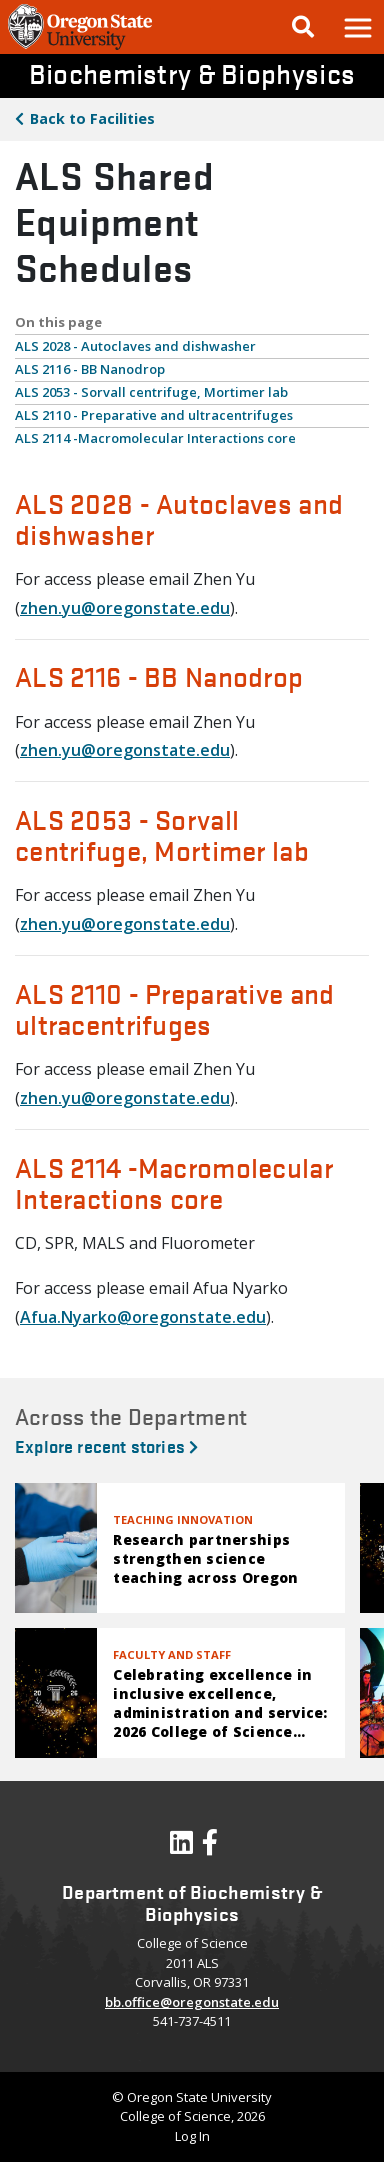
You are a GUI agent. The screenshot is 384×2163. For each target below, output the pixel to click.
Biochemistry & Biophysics (192, 73)
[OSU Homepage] (80, 48)
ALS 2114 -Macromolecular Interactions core (155, 438)
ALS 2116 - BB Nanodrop (90, 369)
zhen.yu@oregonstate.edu (125, 608)
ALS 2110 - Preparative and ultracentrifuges (154, 415)
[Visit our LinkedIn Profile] (181, 1847)
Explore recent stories (106, 1445)
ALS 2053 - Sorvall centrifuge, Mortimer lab (151, 392)
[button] (357, 27)
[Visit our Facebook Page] (210, 1847)
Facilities (92, 118)
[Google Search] (303, 27)
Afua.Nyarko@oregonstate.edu (143, 1317)
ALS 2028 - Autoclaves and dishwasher (135, 346)
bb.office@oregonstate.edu (192, 2002)
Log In (192, 2136)
